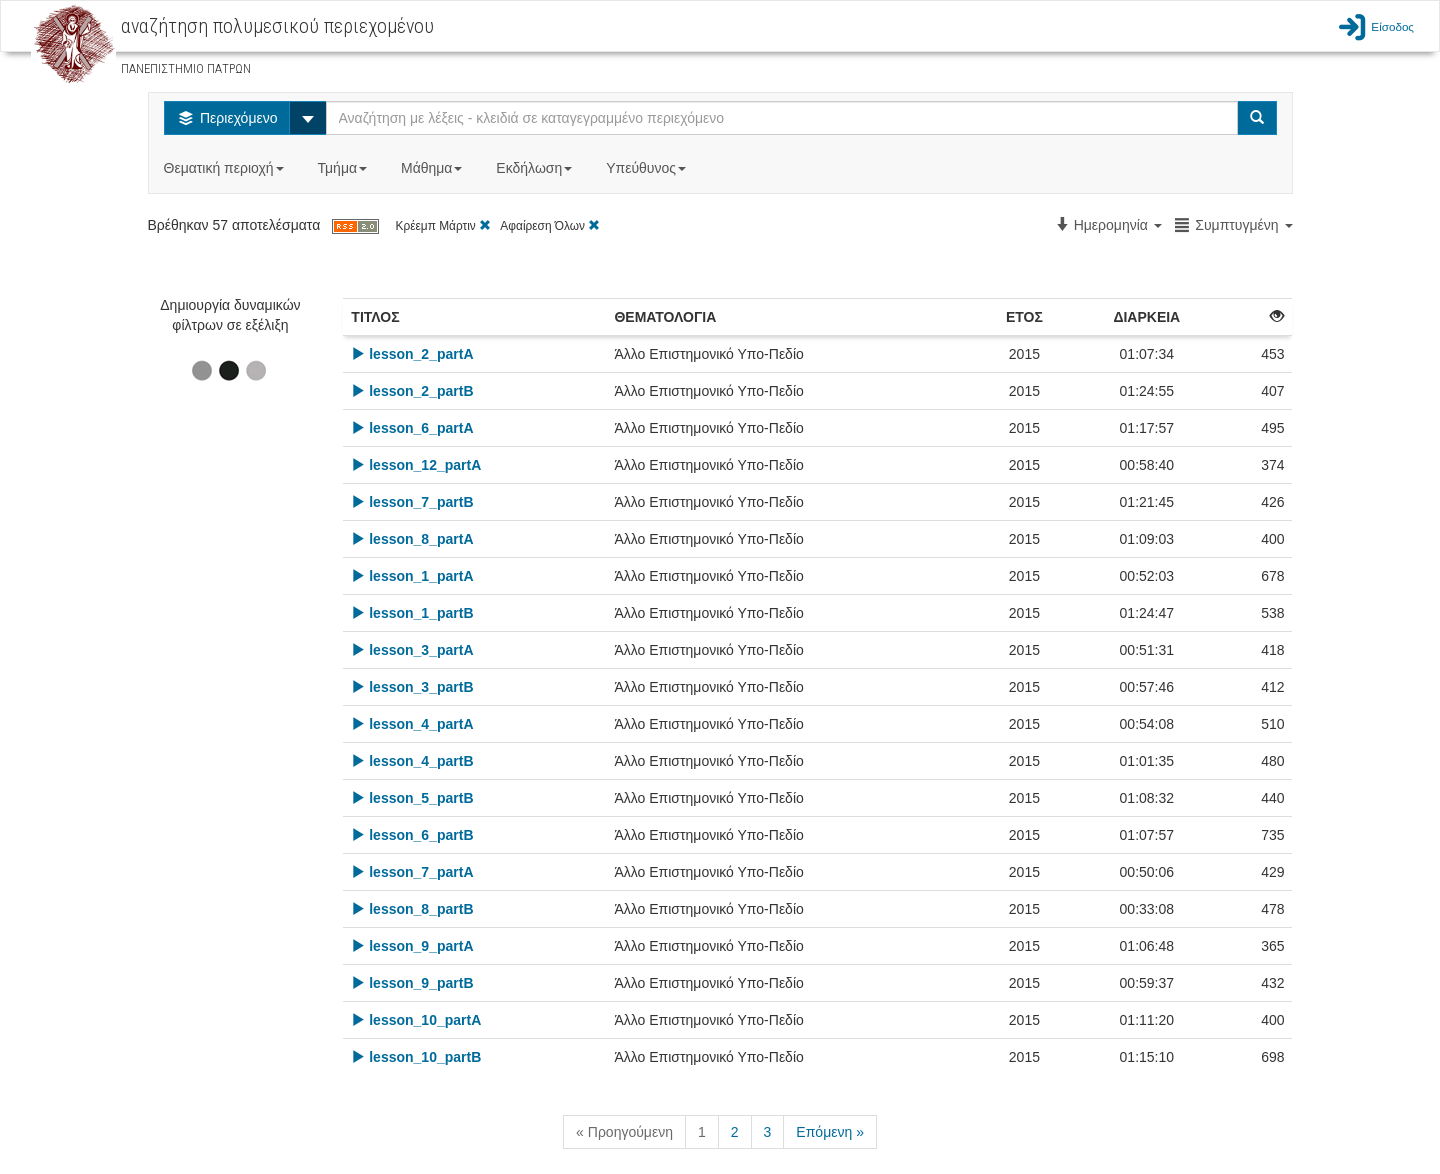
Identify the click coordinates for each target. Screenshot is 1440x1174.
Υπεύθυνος (648, 168)
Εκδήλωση (536, 168)
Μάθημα (433, 168)
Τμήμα (344, 168)
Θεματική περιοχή (226, 168)
